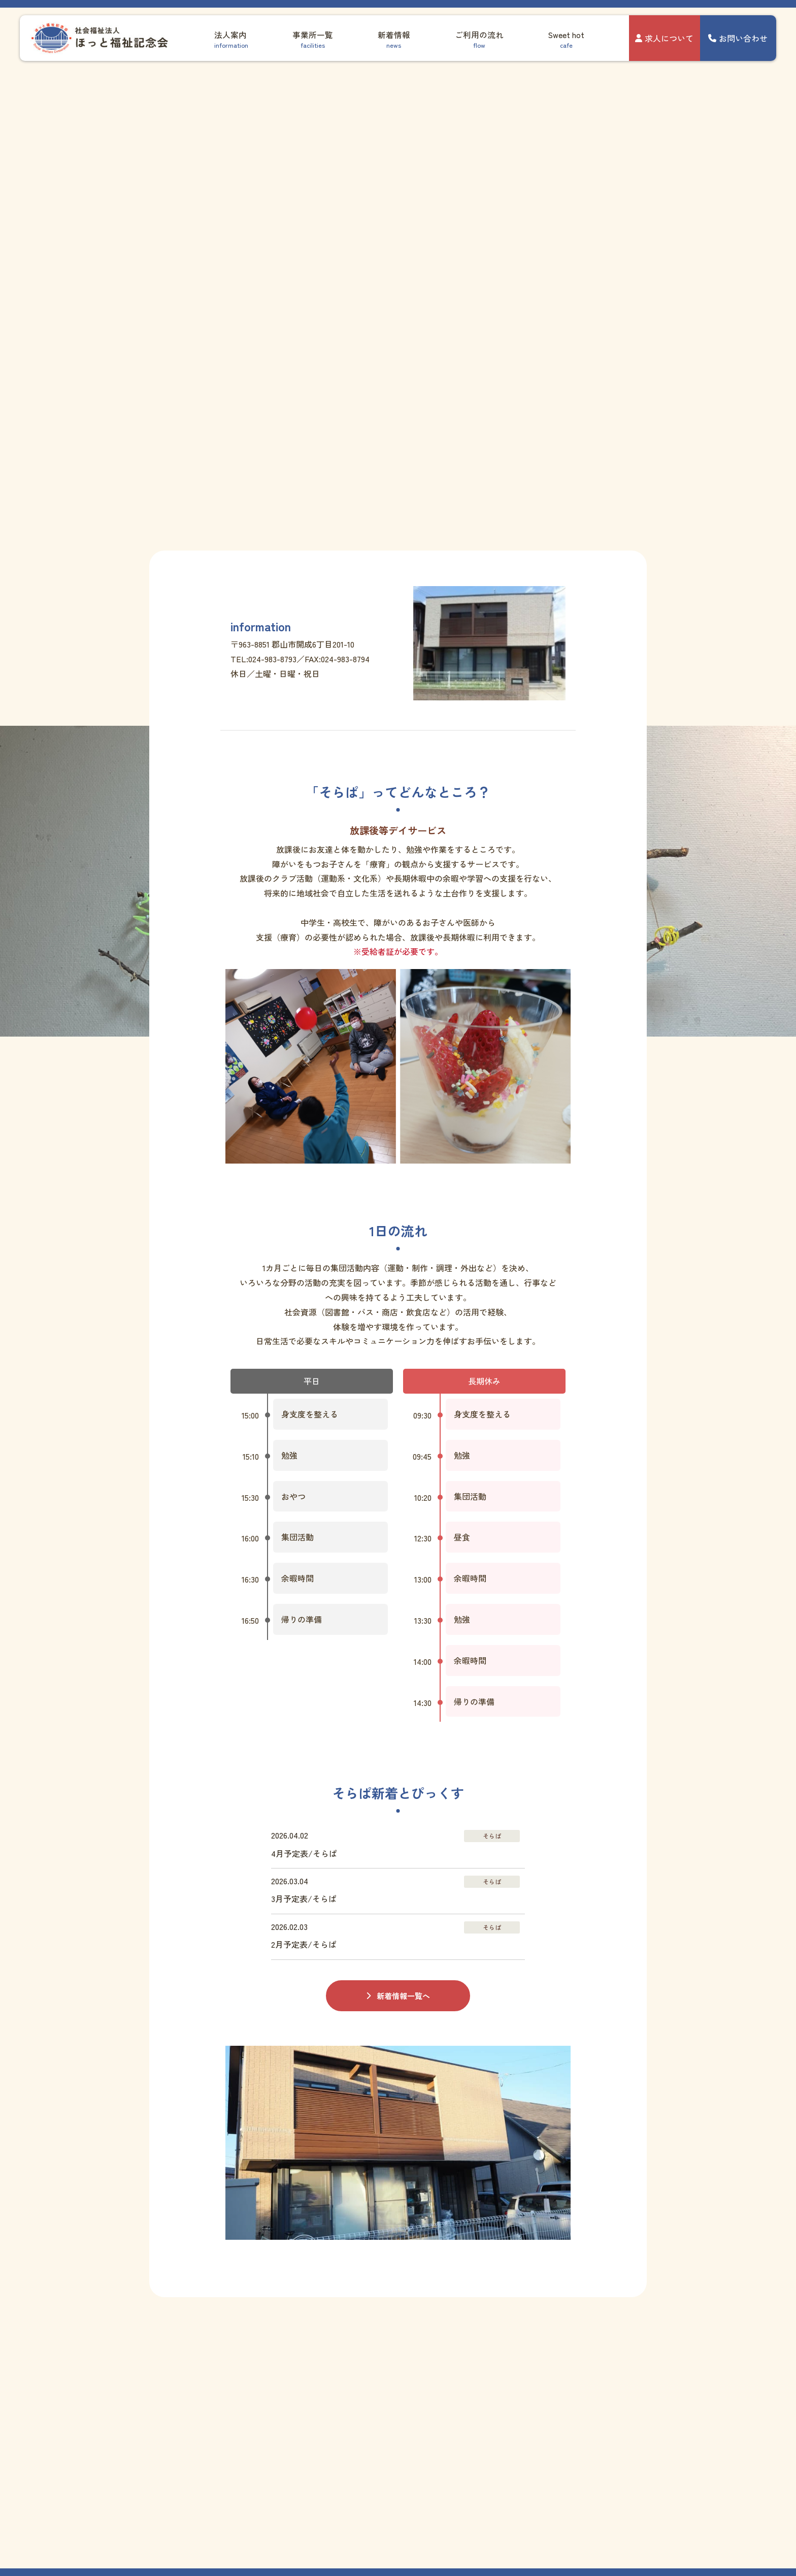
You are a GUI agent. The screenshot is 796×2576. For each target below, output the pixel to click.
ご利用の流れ (479, 39)
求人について (664, 38)
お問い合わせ (738, 38)
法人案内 (231, 39)
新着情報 (394, 39)
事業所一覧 (312, 39)
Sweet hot (566, 39)
